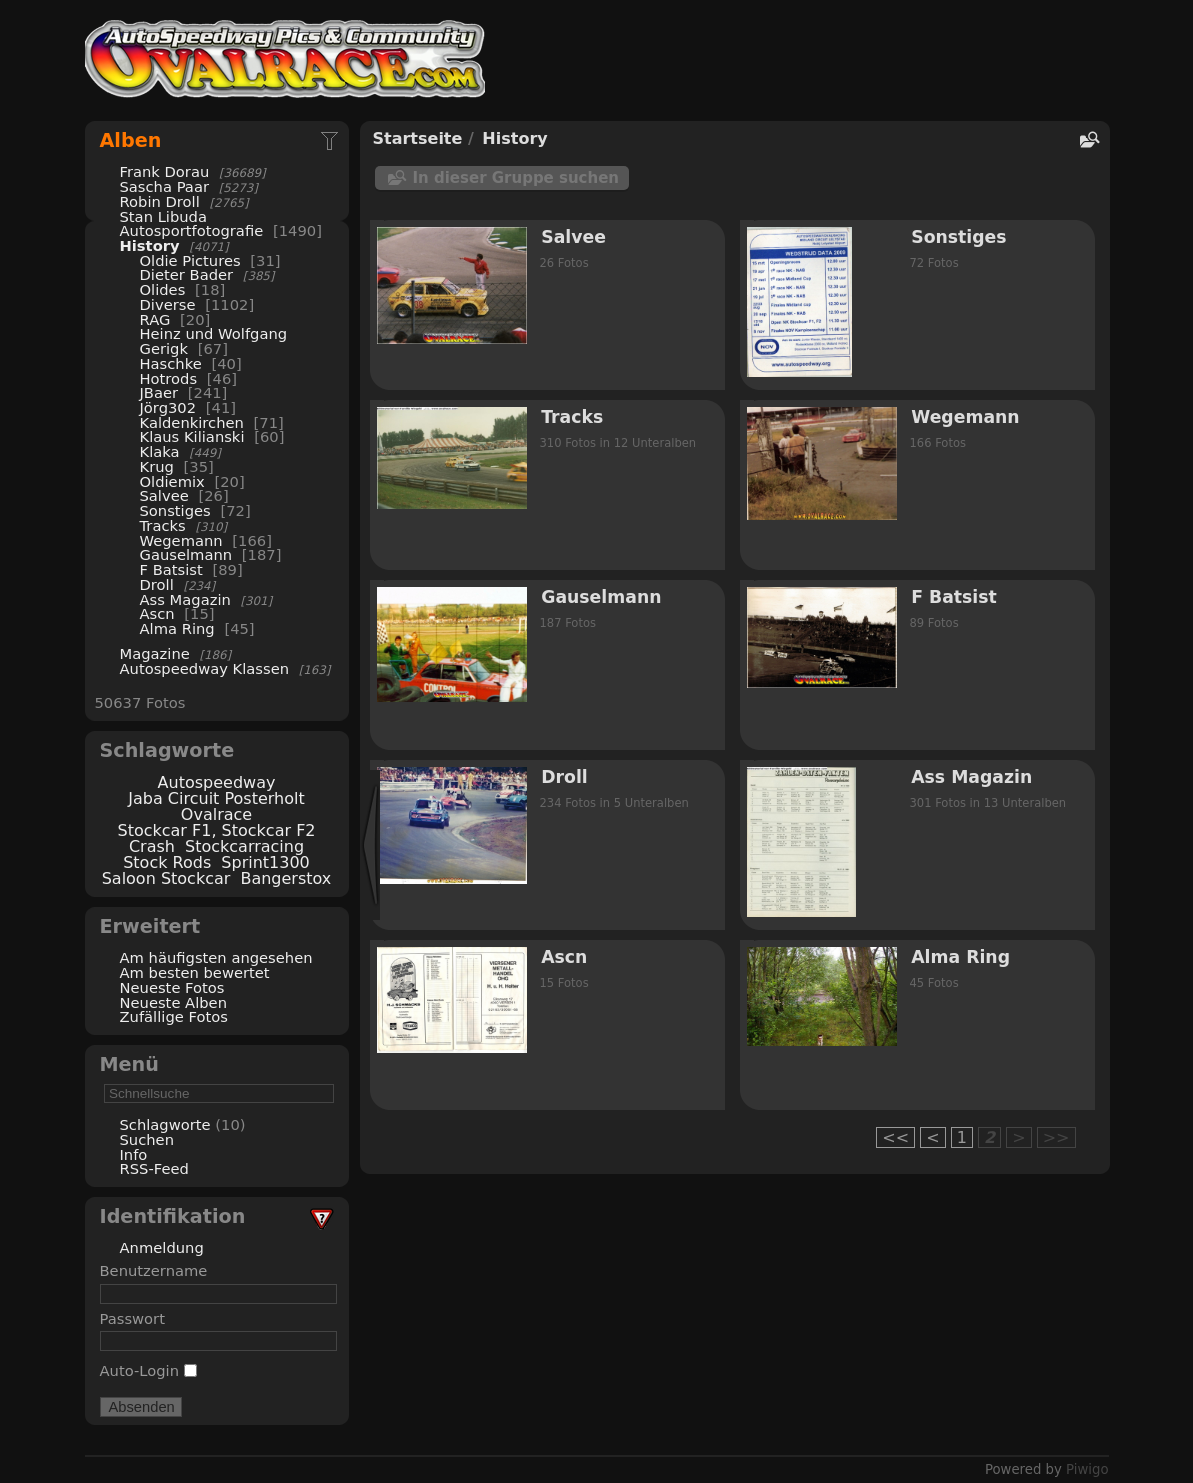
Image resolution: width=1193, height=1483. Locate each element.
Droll (157, 584)
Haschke (171, 363)
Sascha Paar (164, 186)
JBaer (159, 392)
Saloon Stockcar (166, 878)
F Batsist (171, 569)
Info (134, 1154)
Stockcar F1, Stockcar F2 (216, 830)
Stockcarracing (244, 846)
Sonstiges (175, 510)
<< (895, 1137)
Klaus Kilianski (192, 436)
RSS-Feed (154, 1168)
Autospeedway (217, 782)
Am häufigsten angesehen (216, 957)
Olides (163, 289)
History (150, 245)
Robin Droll (160, 201)
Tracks (163, 525)
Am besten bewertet (195, 972)
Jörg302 (168, 407)
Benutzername (154, 1270)
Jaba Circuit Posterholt (216, 798)
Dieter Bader (187, 274)
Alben (131, 140)
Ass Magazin (185, 599)
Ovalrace (216, 814)
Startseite (418, 138)
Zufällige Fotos (174, 1016)
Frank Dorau (165, 171)
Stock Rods (167, 862)
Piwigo (1087, 1469)
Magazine (155, 653)
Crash (152, 846)
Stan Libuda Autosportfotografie (194, 224)
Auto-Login (148, 1370)
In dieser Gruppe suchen (516, 178)
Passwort (132, 1318)
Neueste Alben (174, 1002)
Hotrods (169, 378)
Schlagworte (165, 1124)
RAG (155, 319)
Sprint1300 (265, 862)
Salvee (164, 495)
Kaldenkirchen (192, 422)
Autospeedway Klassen (205, 668)
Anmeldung (162, 1247)
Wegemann (181, 540)
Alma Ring (177, 628)
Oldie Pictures (190, 260)
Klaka (160, 451)
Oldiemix (172, 481)
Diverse (168, 304)
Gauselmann (186, 554)
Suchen (147, 1139)
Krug (157, 466)
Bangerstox (285, 878)
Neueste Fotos (172, 987)
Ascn (157, 613)
